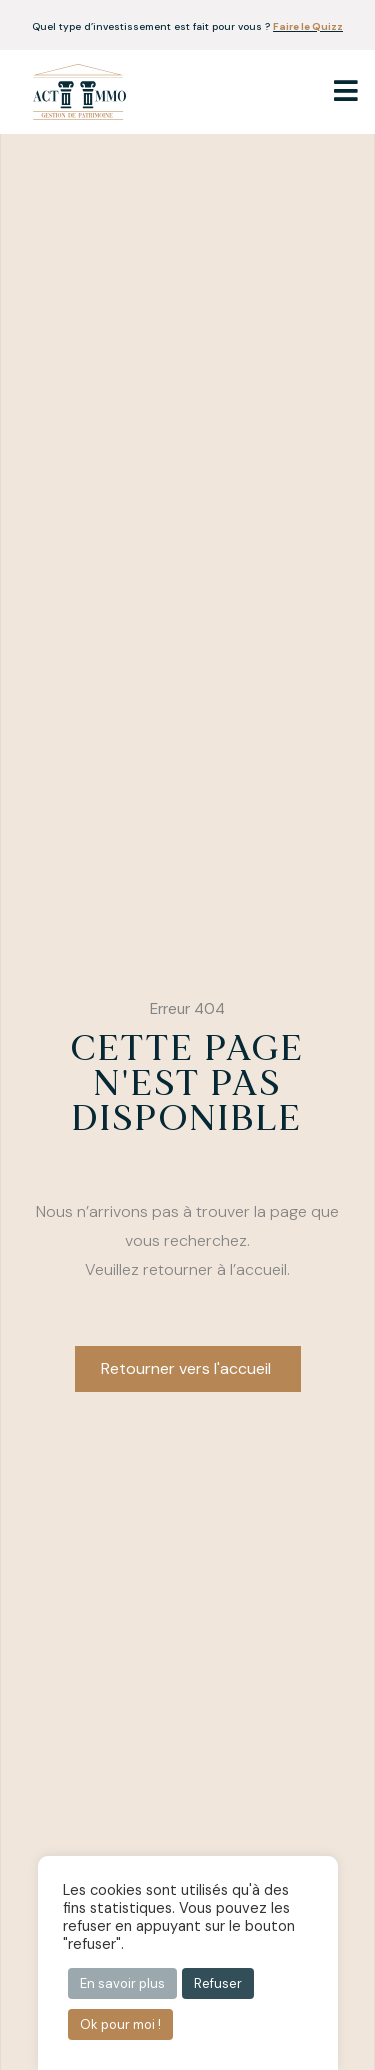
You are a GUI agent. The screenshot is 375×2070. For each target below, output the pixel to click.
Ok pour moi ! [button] (120, 2024)
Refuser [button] (218, 1983)
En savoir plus (122, 1983)
